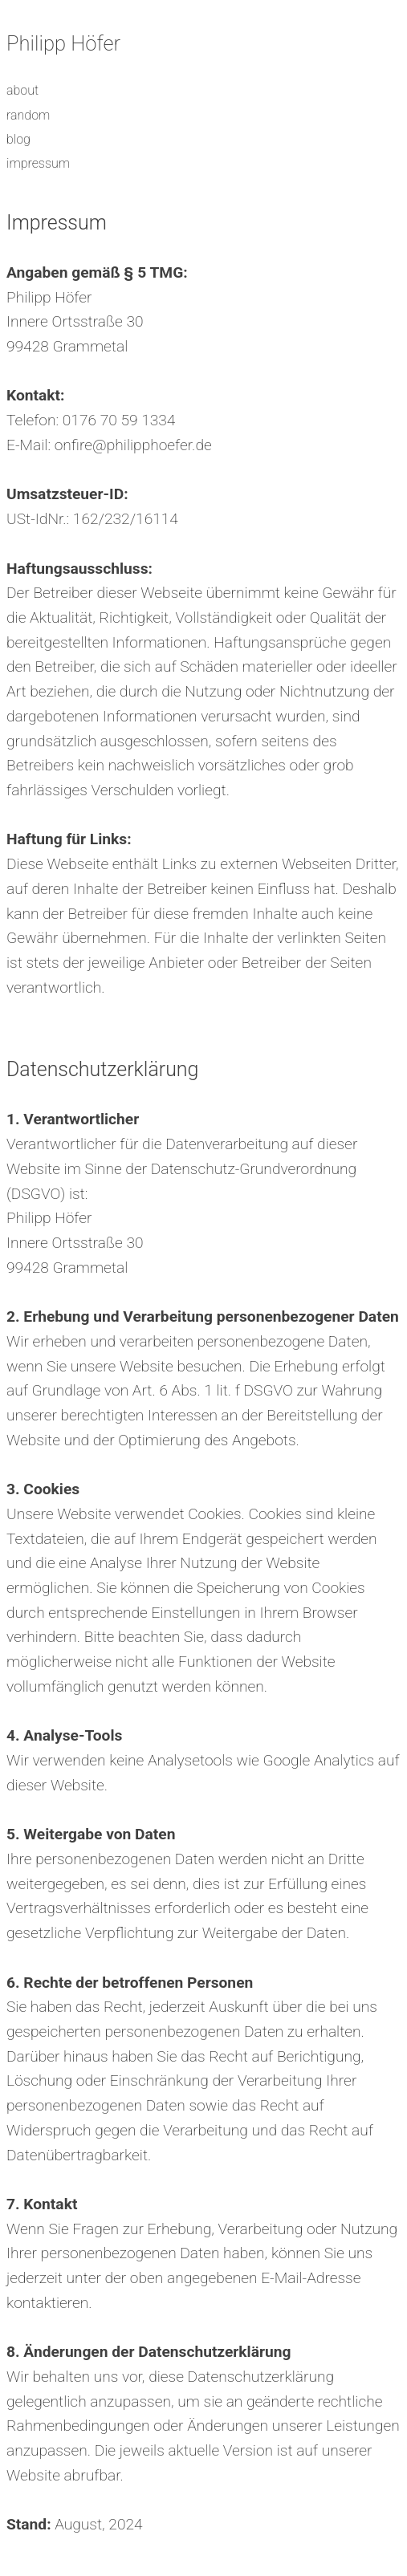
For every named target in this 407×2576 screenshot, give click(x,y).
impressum (38, 163)
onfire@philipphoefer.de (133, 445)
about (22, 90)
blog (18, 139)
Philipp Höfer (63, 43)
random (28, 115)
